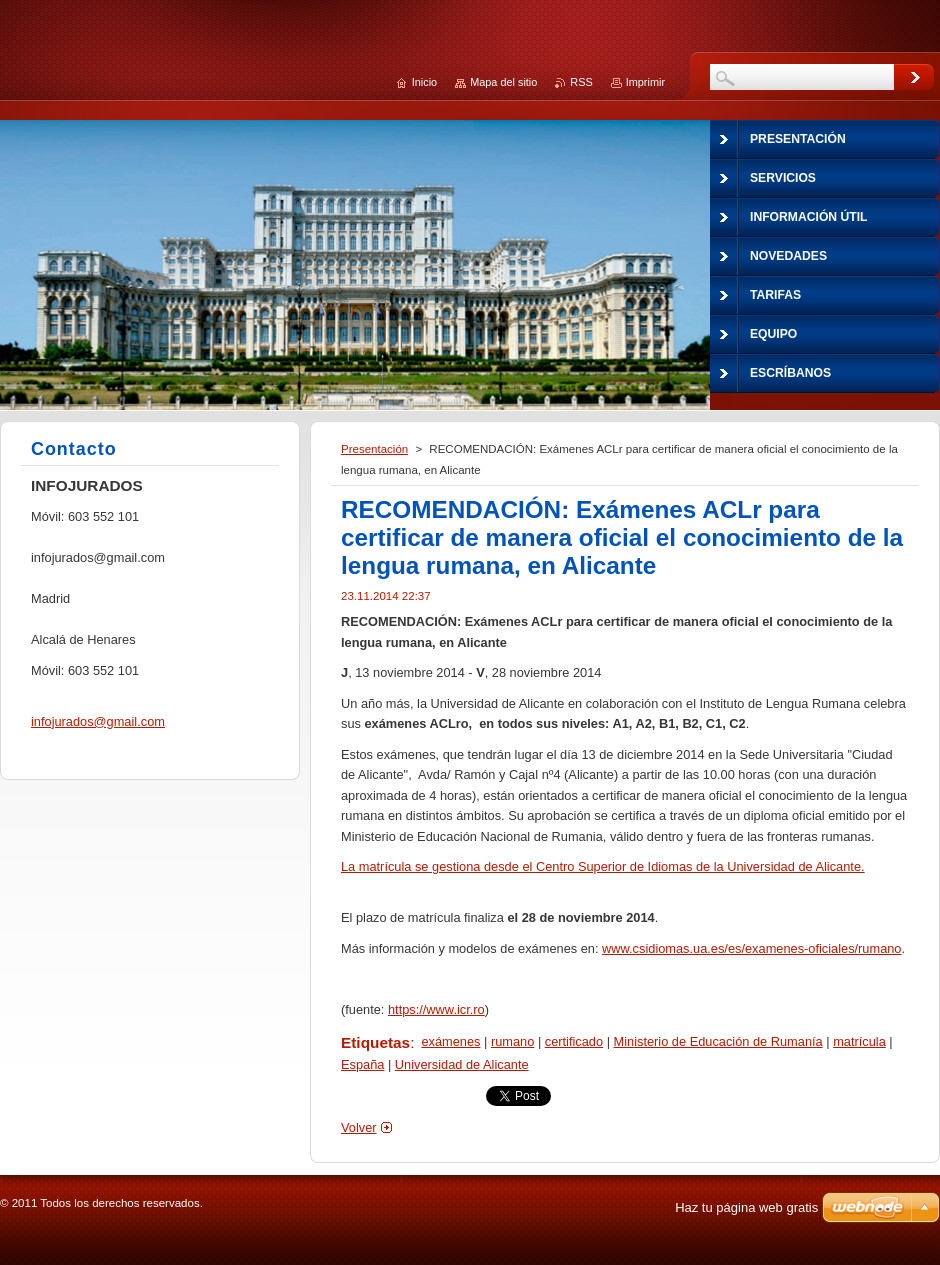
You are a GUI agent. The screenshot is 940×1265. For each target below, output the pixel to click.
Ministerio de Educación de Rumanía (718, 1041)
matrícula (859, 1041)
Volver (359, 1127)
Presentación (374, 449)
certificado (574, 1041)
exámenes (450, 1041)
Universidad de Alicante (462, 1064)
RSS (581, 82)
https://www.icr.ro (436, 1009)
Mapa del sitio (503, 82)
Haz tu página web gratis (746, 1207)
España (362, 1064)
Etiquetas (375, 1042)
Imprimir (645, 82)
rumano (512, 1041)
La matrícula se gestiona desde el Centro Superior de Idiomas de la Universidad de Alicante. (603, 866)
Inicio (424, 82)
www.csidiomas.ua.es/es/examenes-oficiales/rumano (751, 948)
